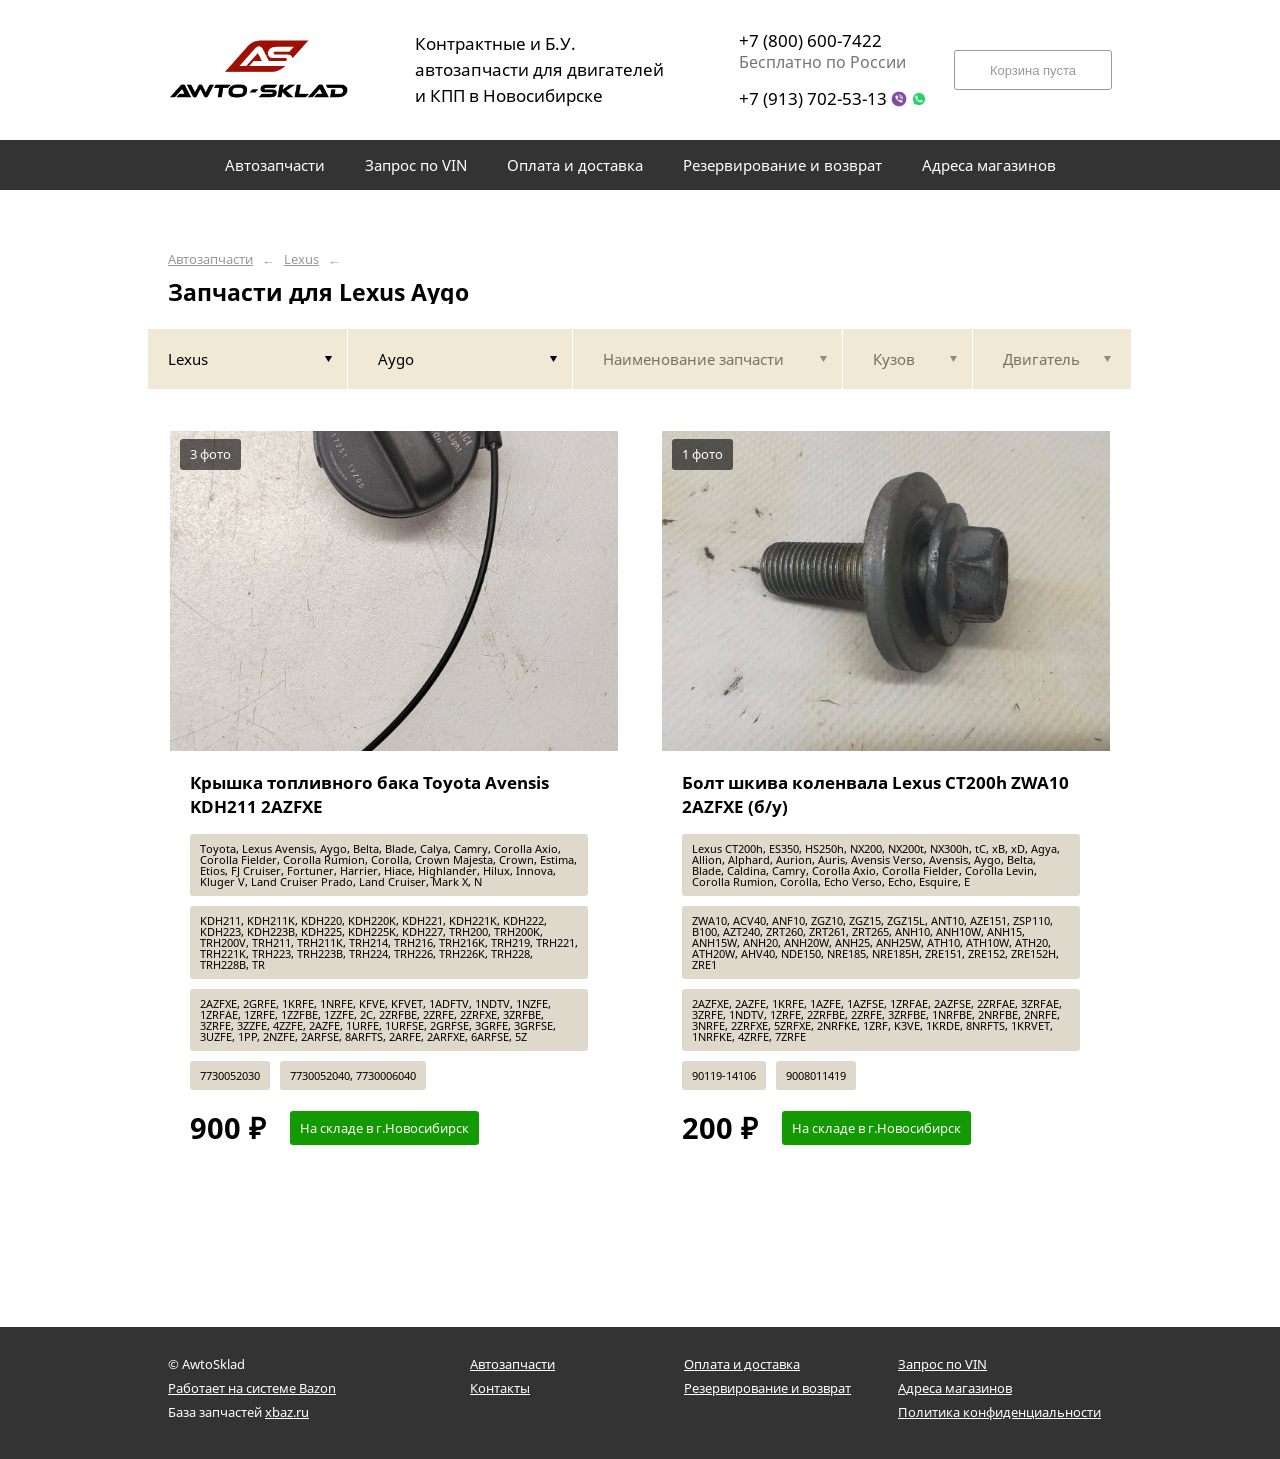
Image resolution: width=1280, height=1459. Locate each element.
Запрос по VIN (942, 1364)
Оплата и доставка (742, 1364)
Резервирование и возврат (767, 1388)
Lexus (301, 259)
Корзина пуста (1033, 70)
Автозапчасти (210, 259)
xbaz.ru (287, 1412)
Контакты (500, 1388)
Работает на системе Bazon (252, 1388)
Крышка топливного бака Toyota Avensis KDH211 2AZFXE (369, 794)
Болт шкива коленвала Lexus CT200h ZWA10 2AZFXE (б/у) (875, 794)
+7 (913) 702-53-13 (813, 98)
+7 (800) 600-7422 (810, 40)
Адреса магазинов (955, 1388)
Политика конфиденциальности (999, 1412)
